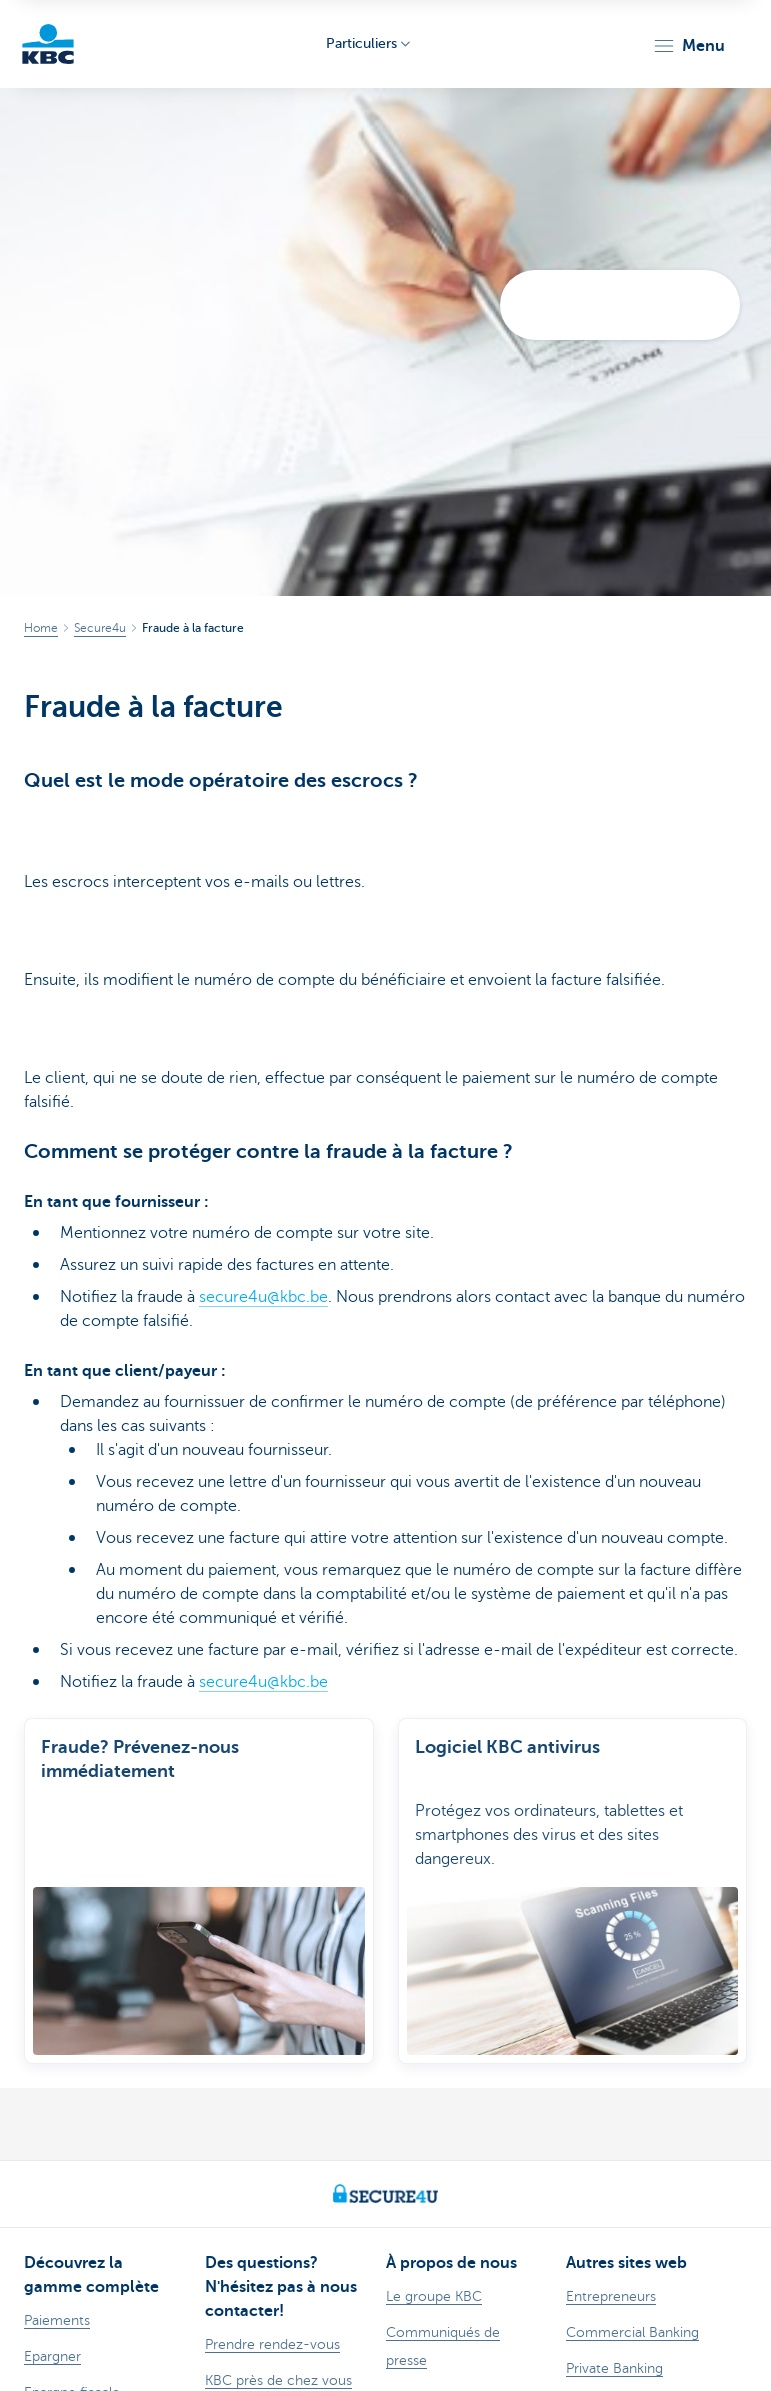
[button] (688, 46)
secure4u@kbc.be (263, 1297)
